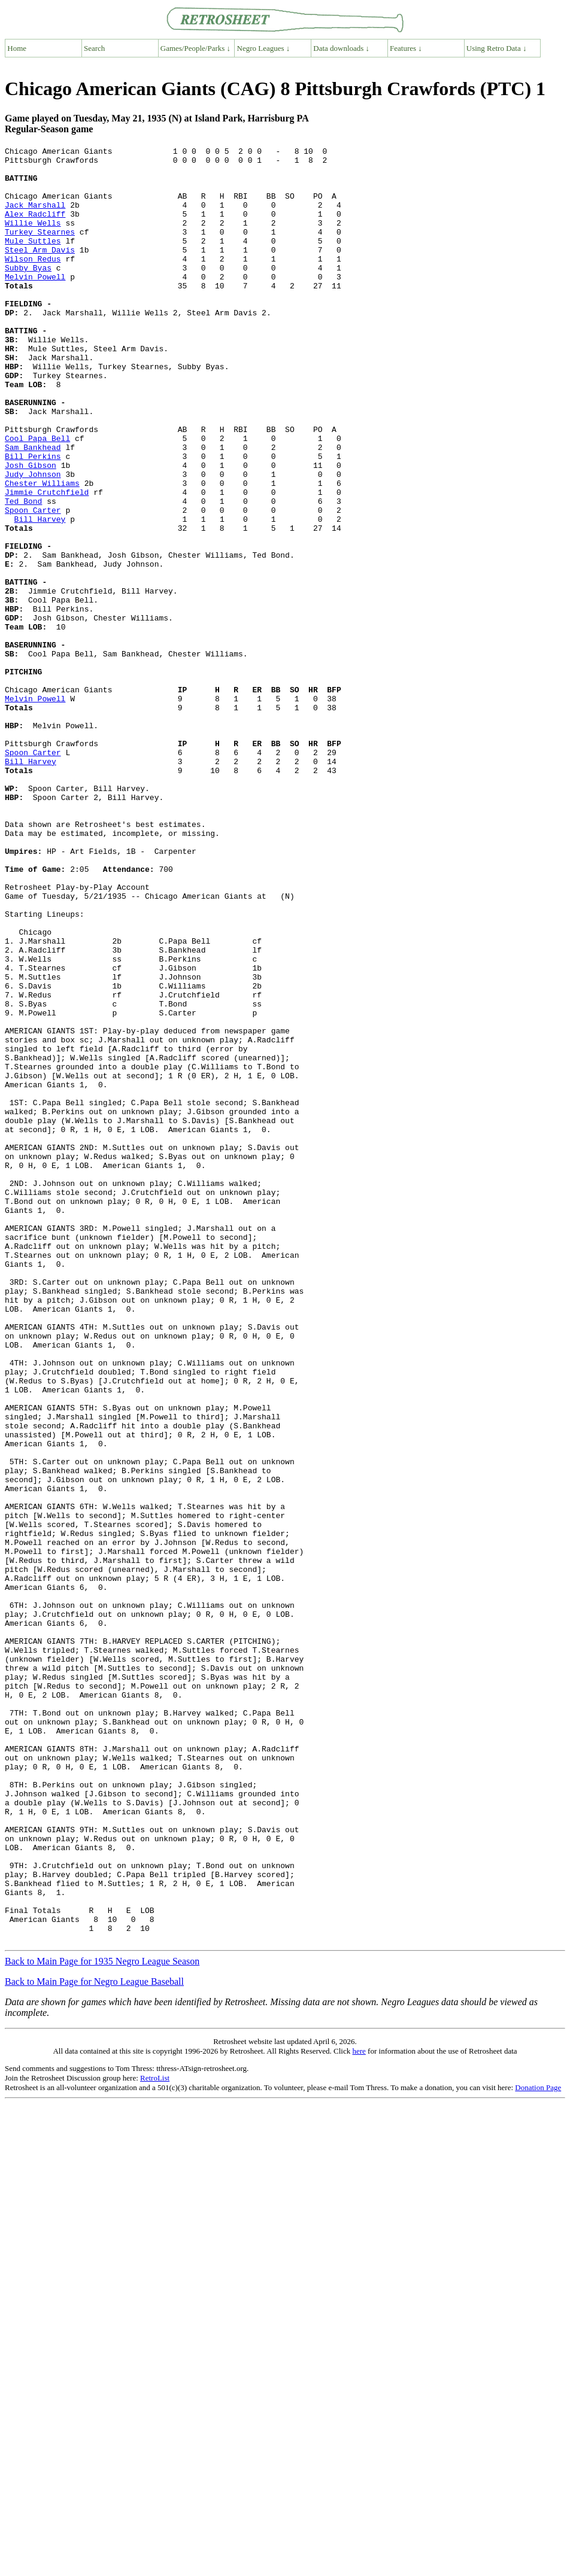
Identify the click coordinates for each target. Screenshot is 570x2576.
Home (16, 48)
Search (94, 48)
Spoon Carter (33, 583)
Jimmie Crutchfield (47, 561)
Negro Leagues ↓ (263, 48)
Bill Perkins (33, 518)
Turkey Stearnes (40, 249)
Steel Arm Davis (40, 271)
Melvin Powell (35, 303)
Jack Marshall (35, 217)
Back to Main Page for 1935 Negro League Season (102, 2320)
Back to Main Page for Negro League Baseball (94, 2340)
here (358, 2409)
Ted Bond (23, 572)
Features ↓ (406, 48)
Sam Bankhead (33, 508)
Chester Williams (42, 551)
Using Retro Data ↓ (496, 48)
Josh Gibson (30, 529)
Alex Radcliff (35, 228)
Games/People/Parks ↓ (195, 48)
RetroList (154, 2436)
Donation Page (538, 2446)
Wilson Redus (33, 281)
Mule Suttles (33, 260)
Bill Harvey (40, 594)
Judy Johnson (33, 540)
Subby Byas (28, 292)
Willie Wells (33, 238)
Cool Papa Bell (37, 497)
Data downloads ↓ (341, 48)
